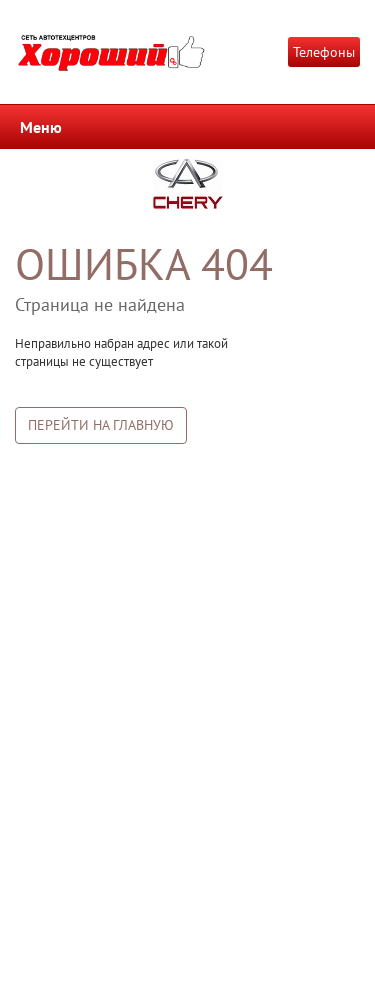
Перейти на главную (101, 425)
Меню (41, 127)
